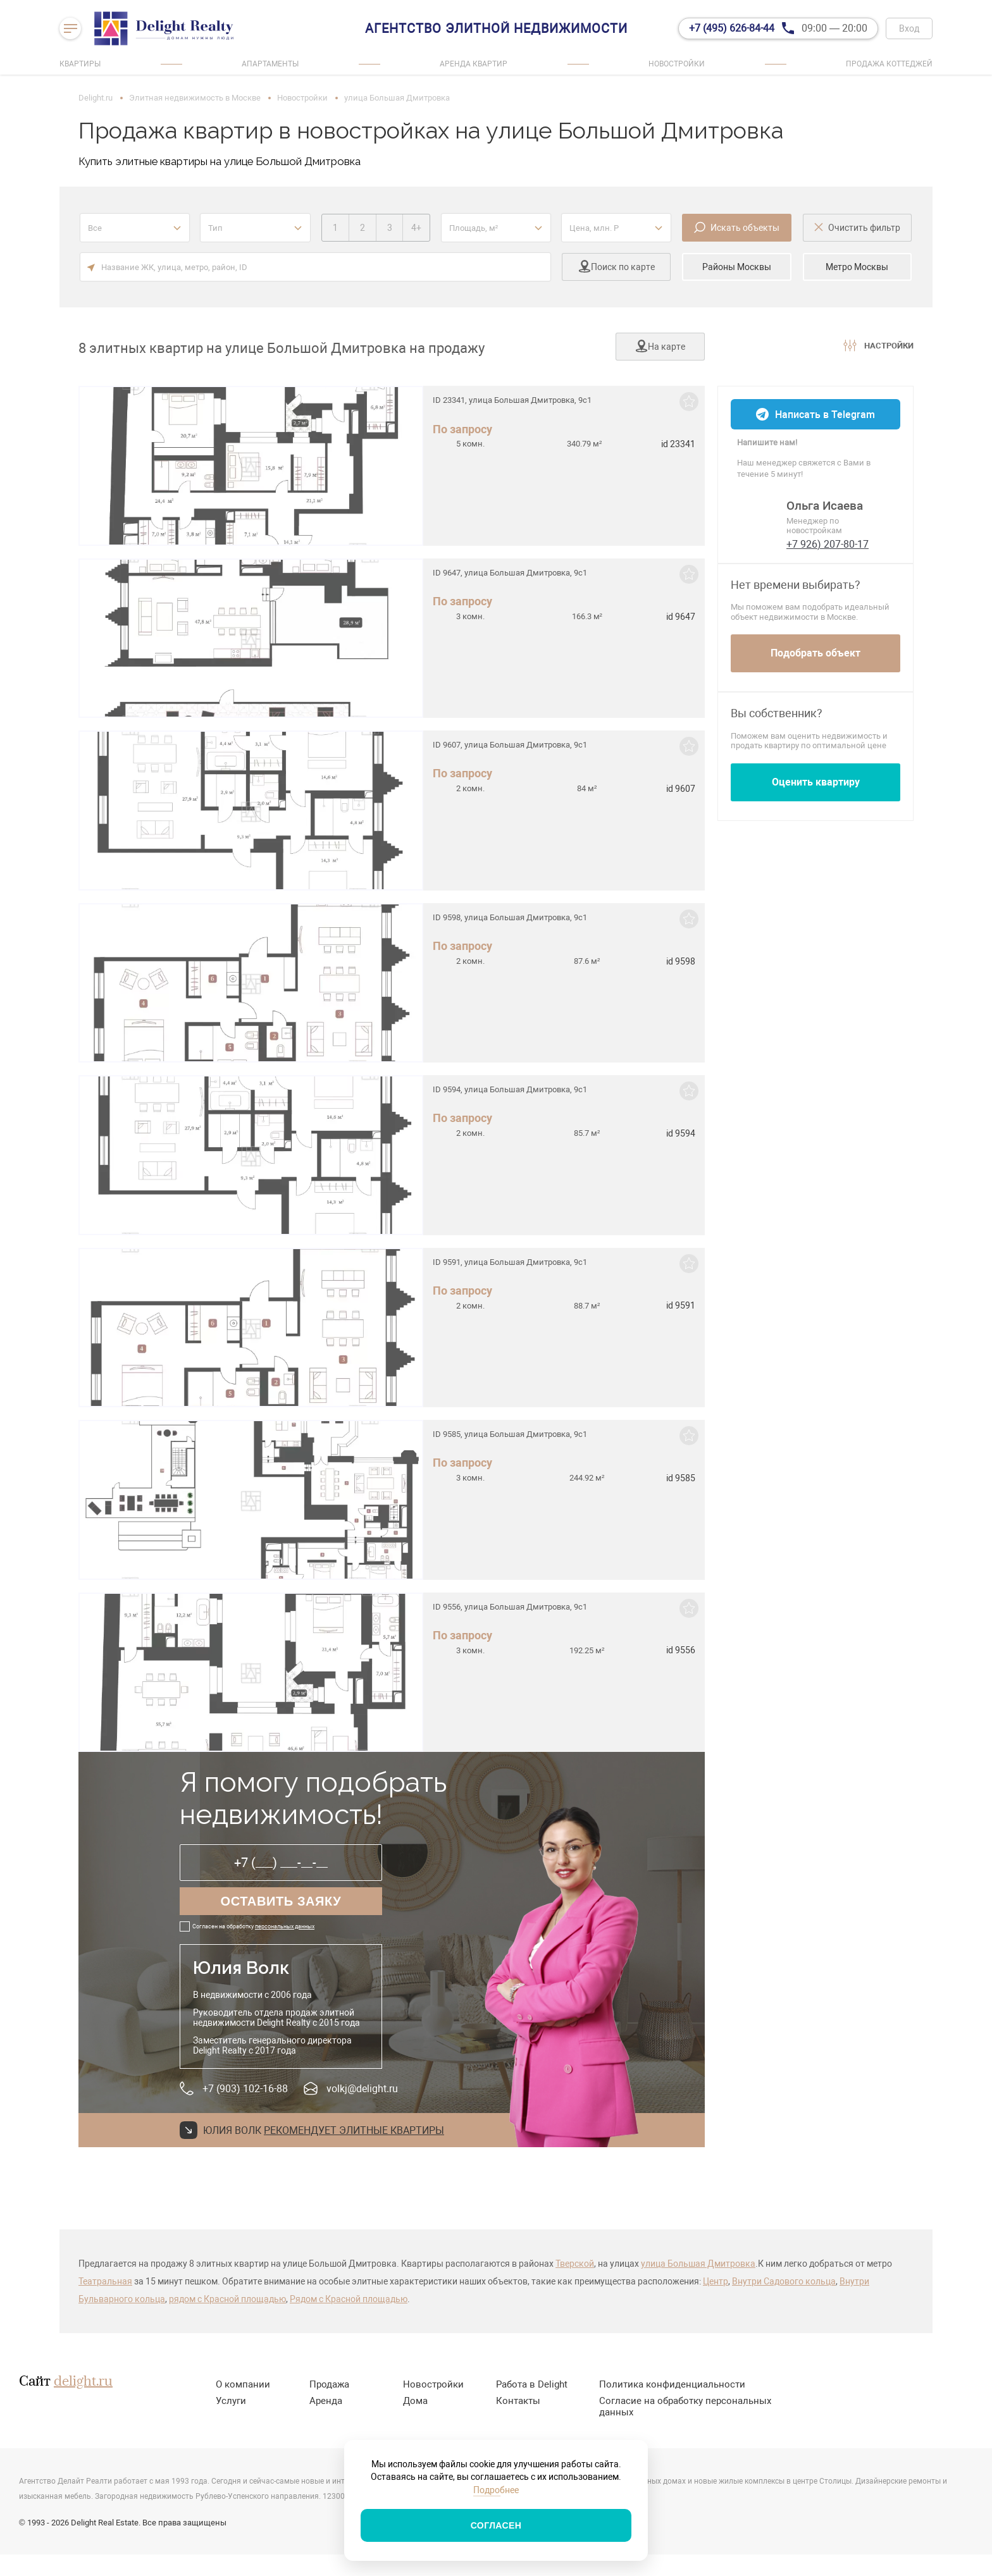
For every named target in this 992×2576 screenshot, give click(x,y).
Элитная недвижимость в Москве (195, 97)
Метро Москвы (857, 267)
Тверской (574, 2264)
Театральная (105, 2281)
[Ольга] (755, 518)
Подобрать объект (815, 653)
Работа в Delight (531, 2384)
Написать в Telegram (825, 415)
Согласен (496, 2525)
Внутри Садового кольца (784, 2281)
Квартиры (80, 63)
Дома (415, 2401)
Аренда (325, 2401)
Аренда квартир (473, 63)
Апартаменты (270, 63)
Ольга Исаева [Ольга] (824, 506)
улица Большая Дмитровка (698, 2264)
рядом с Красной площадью (227, 2299)
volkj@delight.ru (362, 2089)
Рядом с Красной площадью (348, 2299)
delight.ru (83, 2382)
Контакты (518, 2401)
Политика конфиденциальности (672, 2384)
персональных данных (284, 1926)
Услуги (231, 2401)
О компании (243, 2384)
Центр (715, 2281)
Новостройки (676, 63)
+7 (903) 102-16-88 (245, 2089)
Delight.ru (95, 97)
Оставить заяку (281, 1901)
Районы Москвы (736, 267)
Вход (909, 28)
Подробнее (496, 2490)
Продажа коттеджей (889, 63)
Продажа (329, 2384)
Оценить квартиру (816, 782)
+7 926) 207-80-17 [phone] (827, 544)
